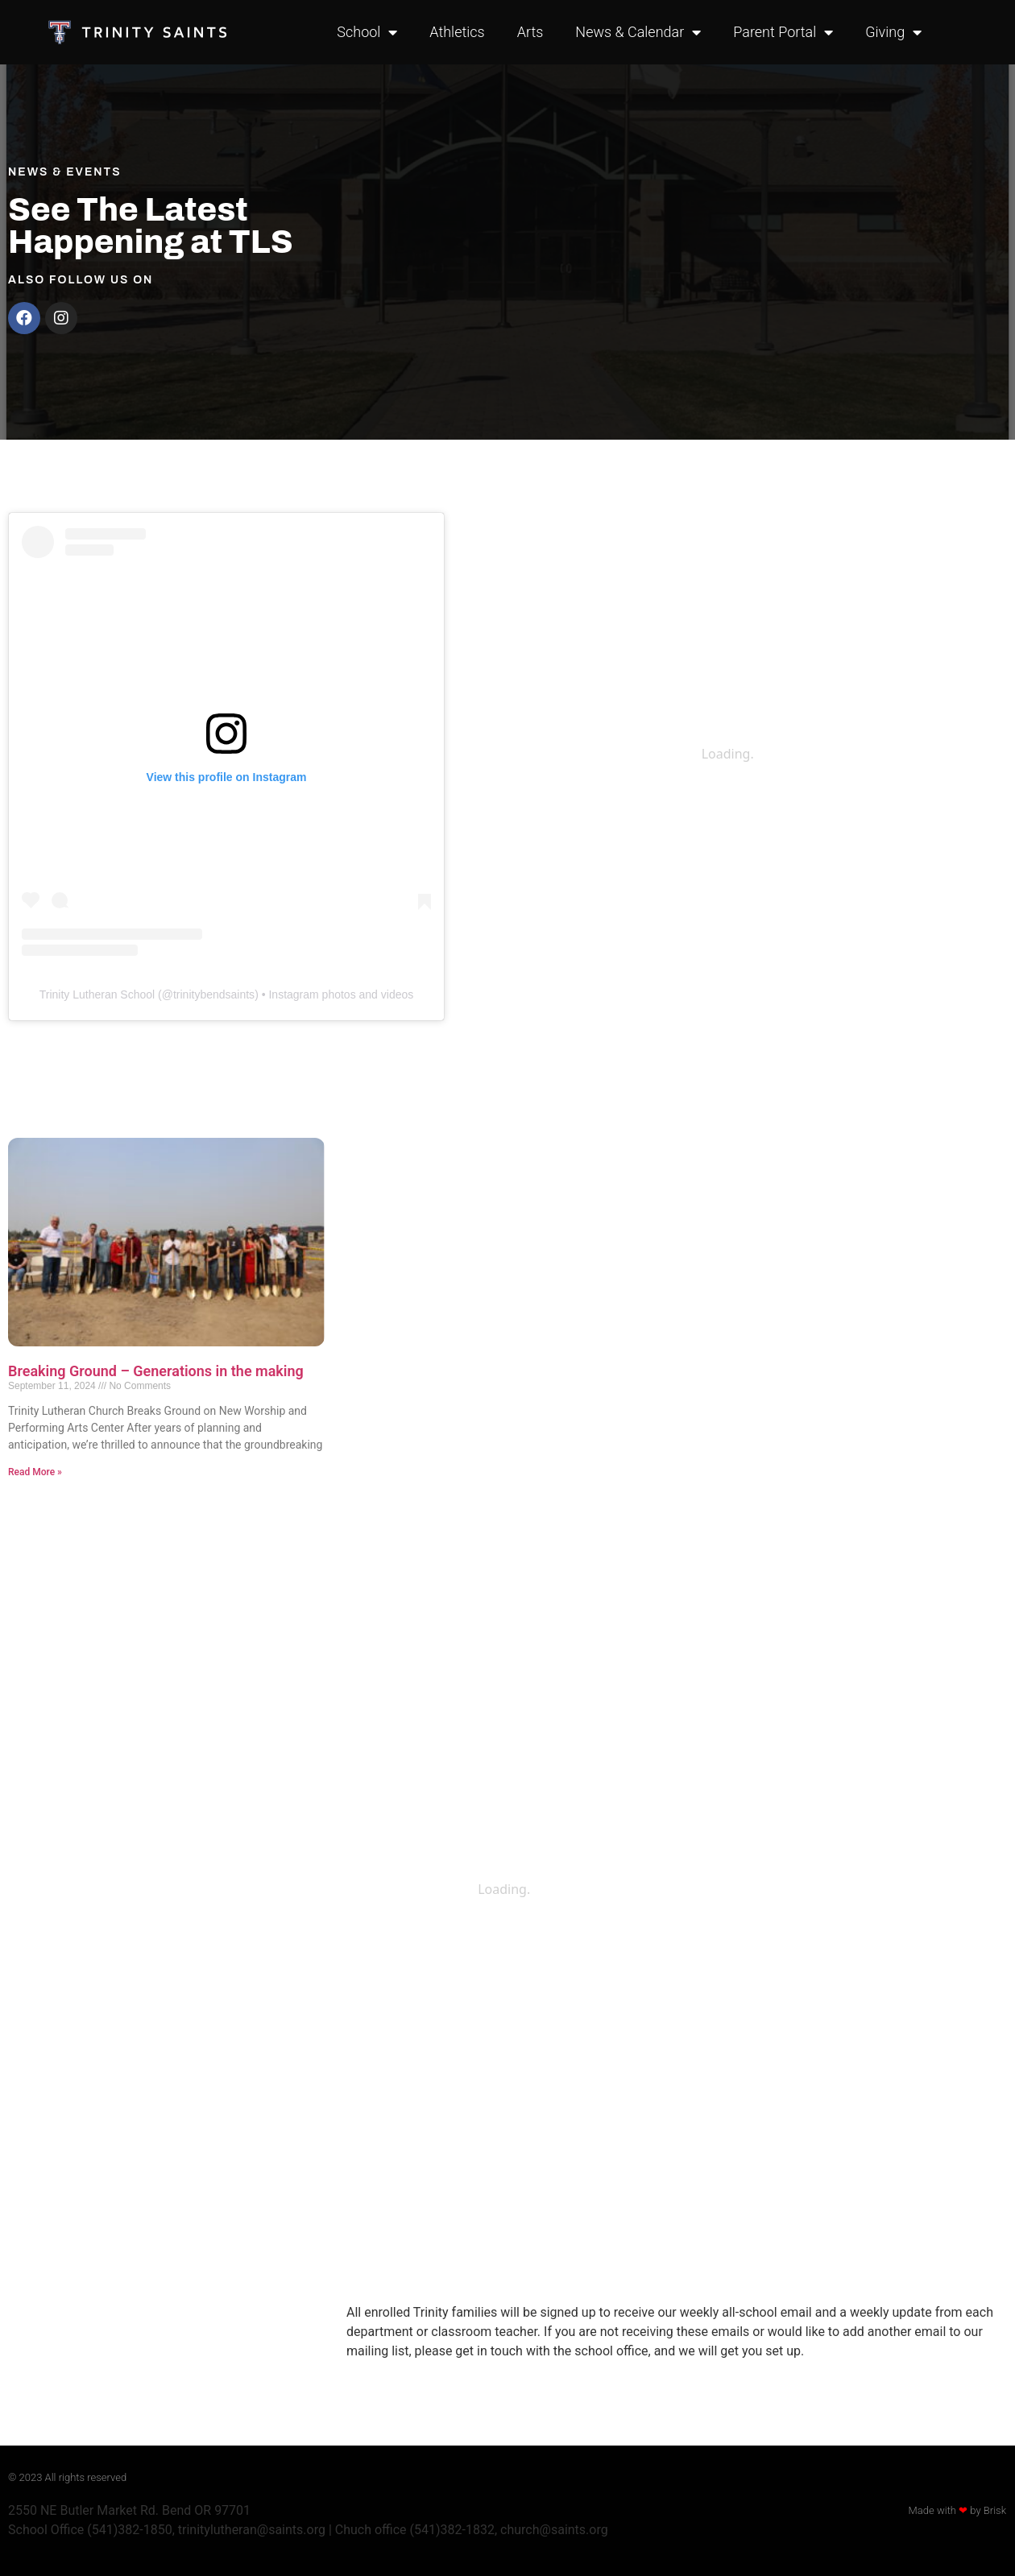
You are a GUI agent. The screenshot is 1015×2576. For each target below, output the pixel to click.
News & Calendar (638, 32)
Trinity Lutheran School (97, 994)
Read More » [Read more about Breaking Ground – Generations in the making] (35, 1472)
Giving (893, 32)
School (367, 32)
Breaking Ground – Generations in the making (156, 1370)
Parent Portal (783, 32)
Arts (530, 31)
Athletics (456, 31)
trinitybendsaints (214, 994)
